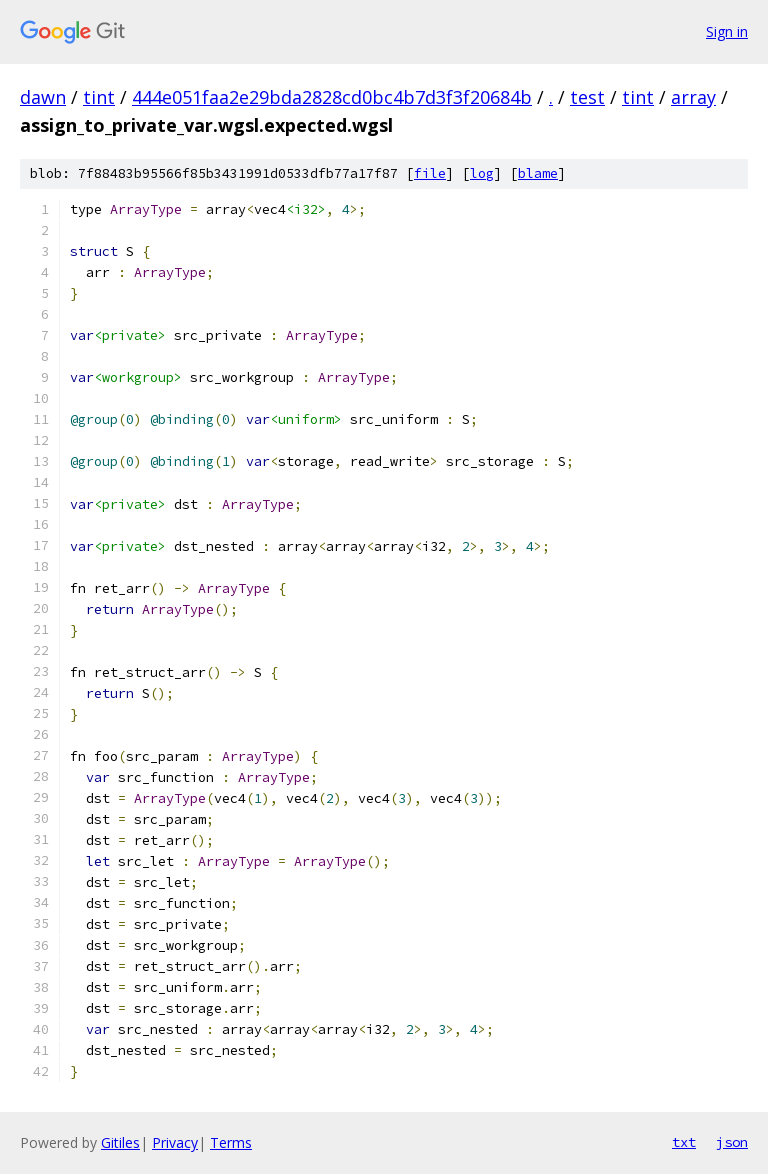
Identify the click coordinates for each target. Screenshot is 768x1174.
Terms (231, 1142)
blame (538, 173)
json (732, 1142)
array (693, 97)
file (430, 173)
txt (684, 1142)
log (482, 173)
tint (99, 97)
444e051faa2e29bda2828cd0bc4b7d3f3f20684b (332, 97)
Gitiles (120, 1142)
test (587, 97)
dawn (43, 97)
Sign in (727, 31)
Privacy (175, 1142)
